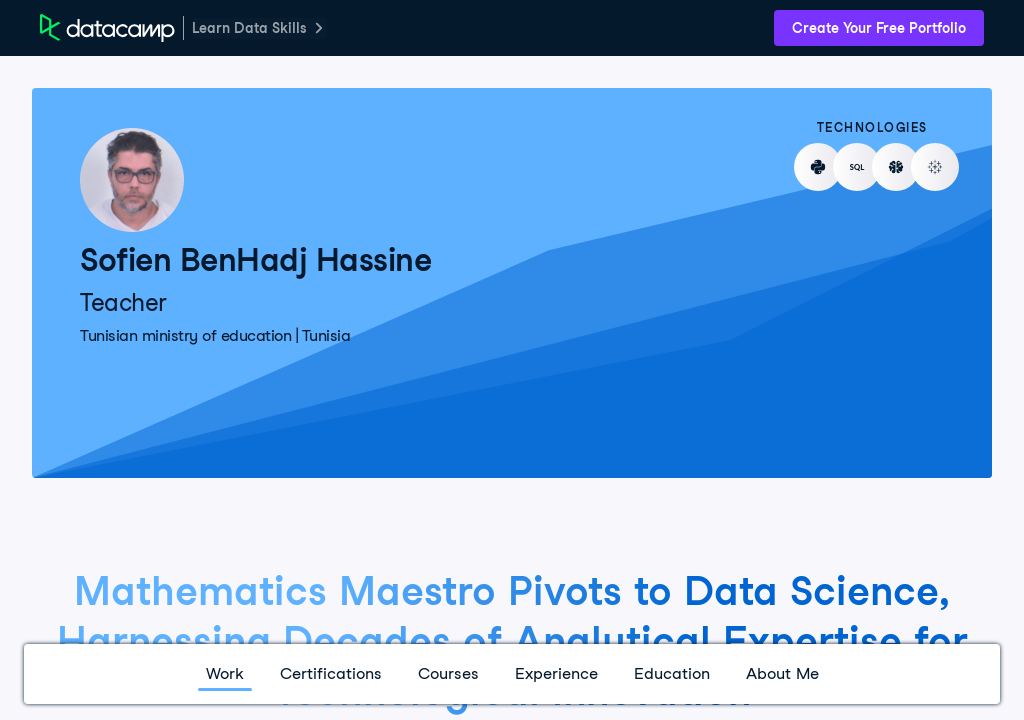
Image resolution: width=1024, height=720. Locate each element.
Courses (448, 673)
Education (672, 673)
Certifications (331, 673)
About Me (782, 673)
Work (225, 673)
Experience (556, 673)
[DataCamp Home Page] (107, 28)
